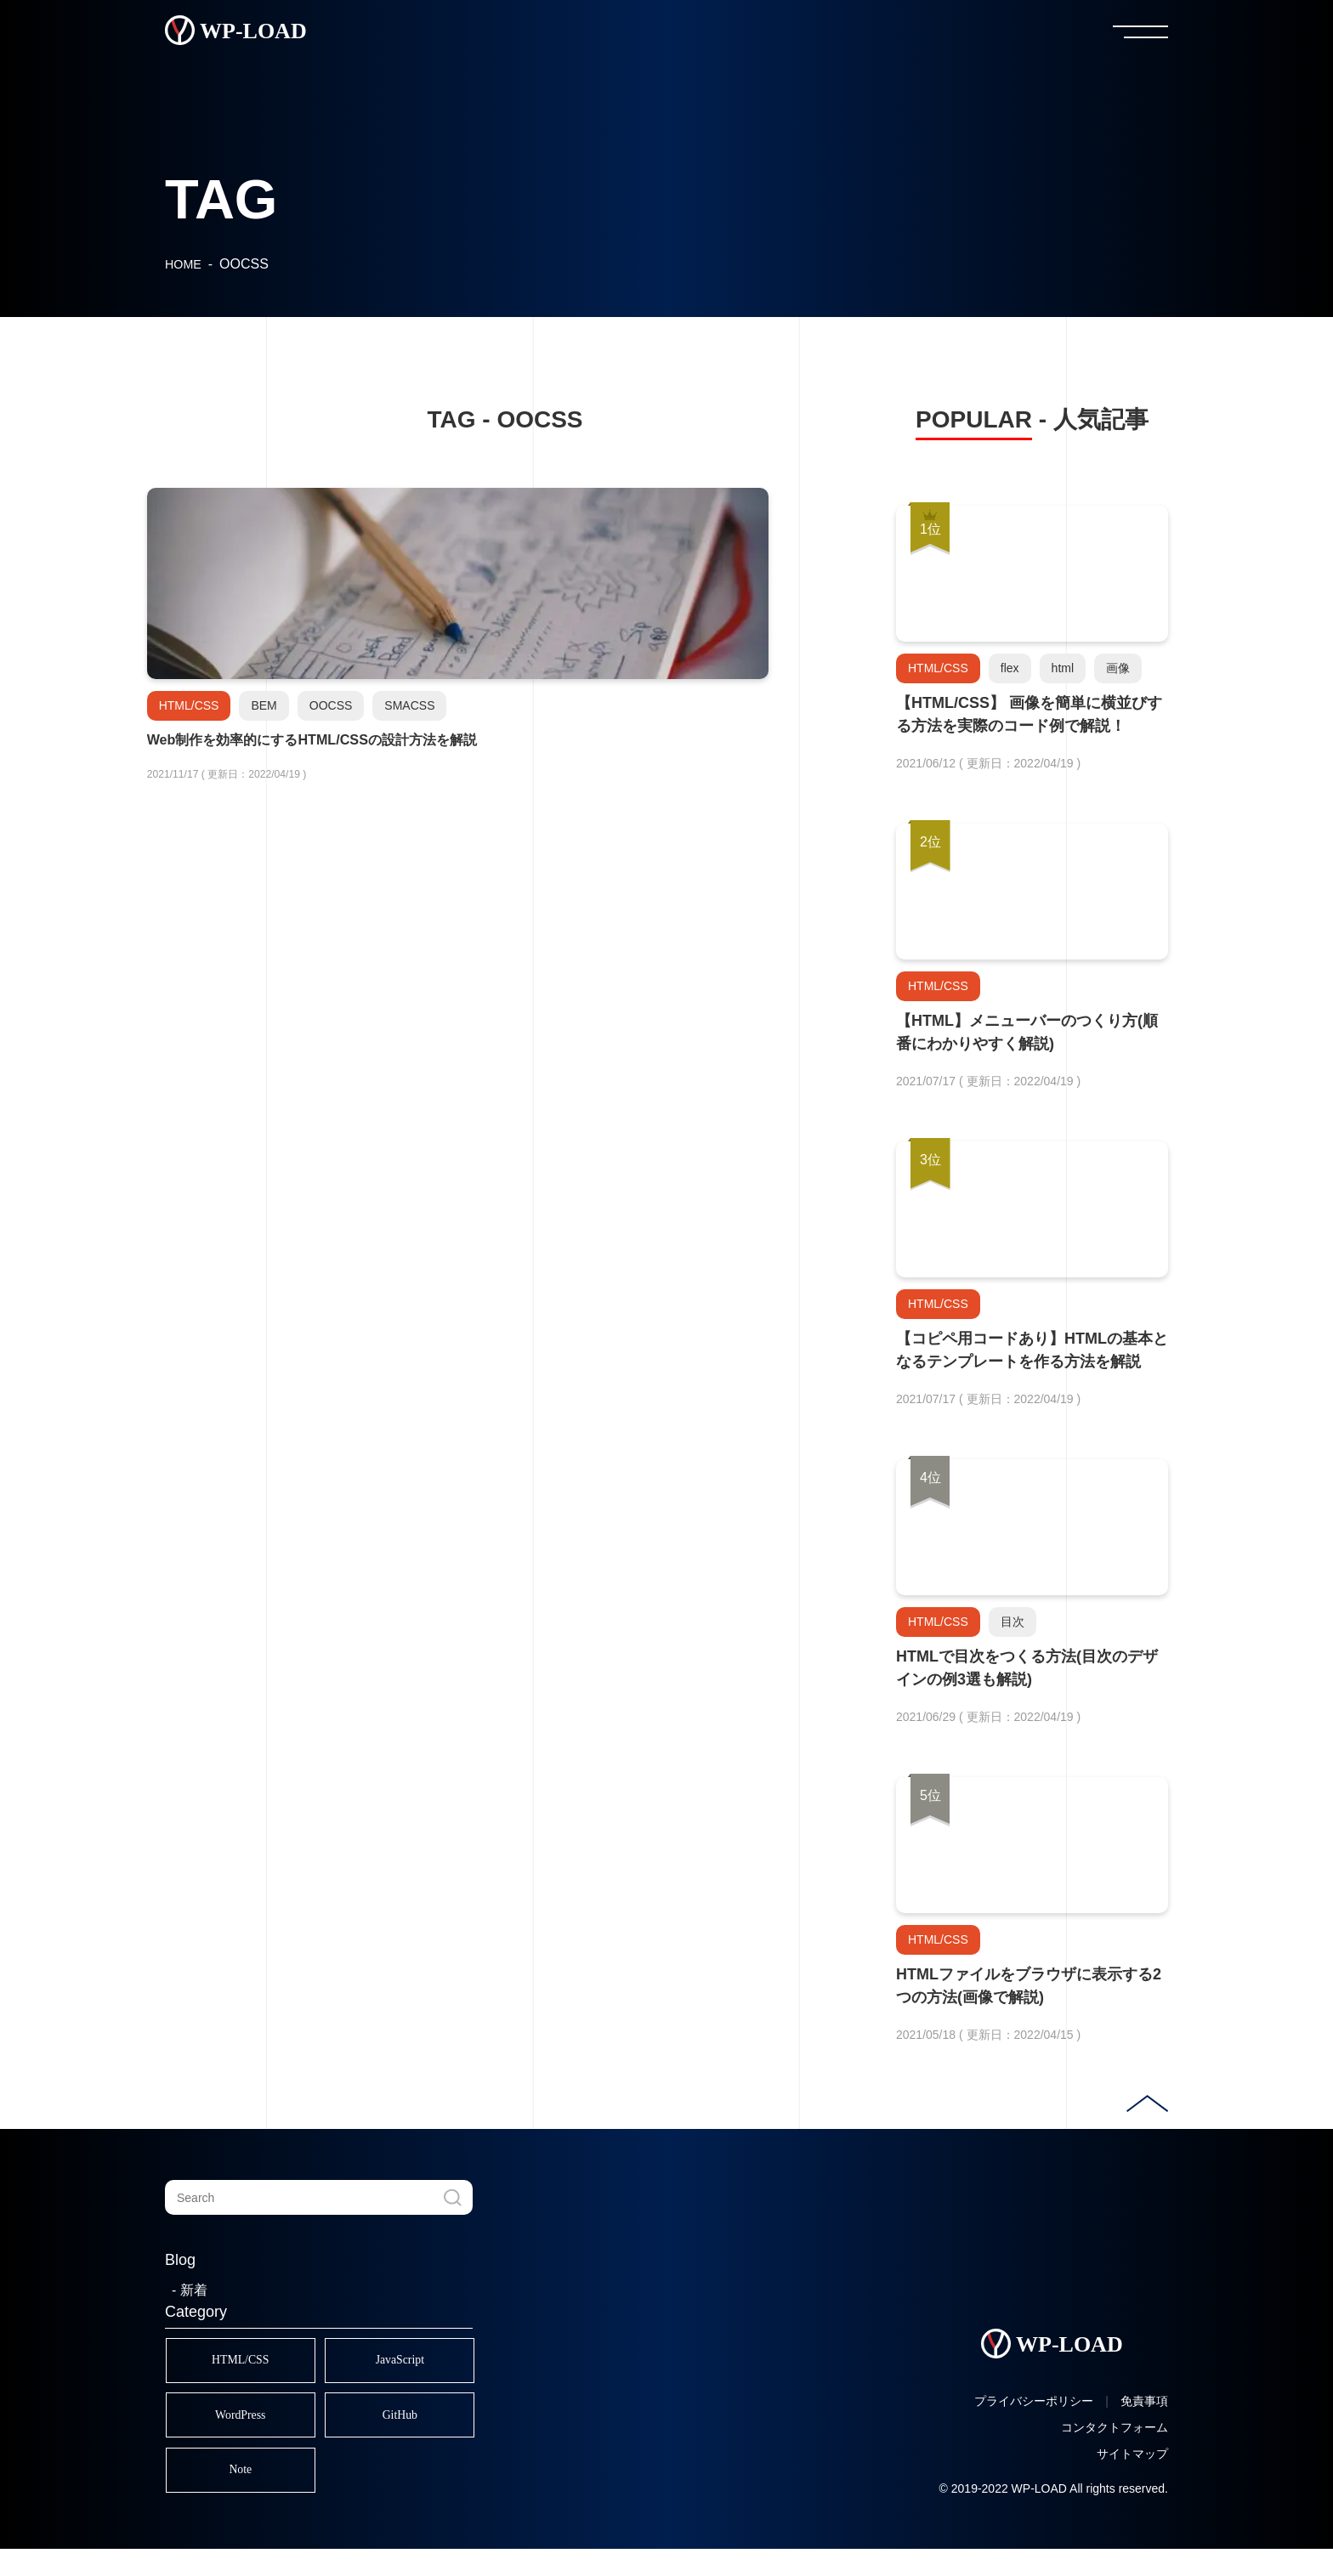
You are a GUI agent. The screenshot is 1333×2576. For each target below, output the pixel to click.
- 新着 (189, 2290)
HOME (184, 264)
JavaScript (428, 2365)
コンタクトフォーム (1114, 2454)
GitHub (427, 2428)
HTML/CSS (250, 2365)
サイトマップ (1132, 2481)
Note (249, 2492)
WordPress (249, 2428)
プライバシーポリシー (1033, 2428)
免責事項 (1144, 2428)
